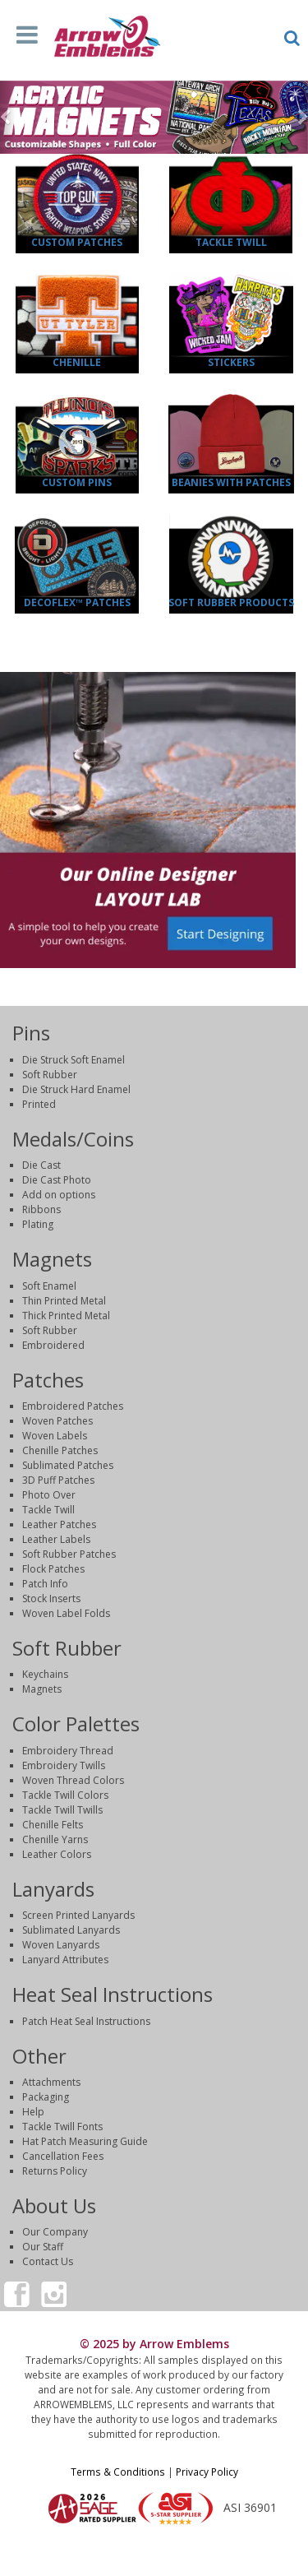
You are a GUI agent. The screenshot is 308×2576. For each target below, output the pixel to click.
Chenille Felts (52, 1825)
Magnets (42, 1689)
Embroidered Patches (72, 1406)
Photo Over (49, 1495)
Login (154, 2555)
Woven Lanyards (60, 1945)
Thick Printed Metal (66, 1316)
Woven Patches (57, 1421)
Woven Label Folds (66, 1613)
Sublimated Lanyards (71, 1930)
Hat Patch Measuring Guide (85, 2141)
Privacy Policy (207, 2471)
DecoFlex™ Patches (77, 602)
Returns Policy (54, 2171)
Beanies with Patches (231, 482)
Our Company (55, 2232)
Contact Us (47, 2261)
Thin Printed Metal (64, 1301)
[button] (8, 118)
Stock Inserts (51, 1598)
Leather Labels (56, 1539)
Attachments (51, 2082)
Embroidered (53, 1345)
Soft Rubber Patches (69, 1554)
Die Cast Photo (56, 1180)
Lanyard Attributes (65, 1960)
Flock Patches (53, 1569)
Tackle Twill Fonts (62, 2127)
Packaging (45, 2097)
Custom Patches (76, 242)
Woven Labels (54, 1436)
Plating (37, 1224)
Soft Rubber (49, 1075)
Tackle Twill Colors (65, 1795)
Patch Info (45, 1584)
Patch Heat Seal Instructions (86, 2021)
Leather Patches (59, 1524)
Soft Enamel (49, 1286)
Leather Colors (56, 1854)
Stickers (231, 362)
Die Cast (41, 1165)
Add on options (58, 1195)
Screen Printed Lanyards (78, 1915)
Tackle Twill (231, 242)
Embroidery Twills (63, 1765)
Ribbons (41, 1209)
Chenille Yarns (55, 1839)
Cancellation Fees (62, 2156)
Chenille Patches (60, 1450)
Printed (39, 1104)
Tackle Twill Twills (62, 1810)
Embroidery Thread (67, 1751)
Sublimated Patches (67, 1465)
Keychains (45, 1674)
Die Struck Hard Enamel (76, 1089)
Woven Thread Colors (73, 1780)
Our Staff (42, 2247)
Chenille (77, 362)
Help (33, 2112)
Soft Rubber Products (231, 602)
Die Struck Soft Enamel (73, 1060)
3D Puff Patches (58, 1480)
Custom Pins (77, 482)
